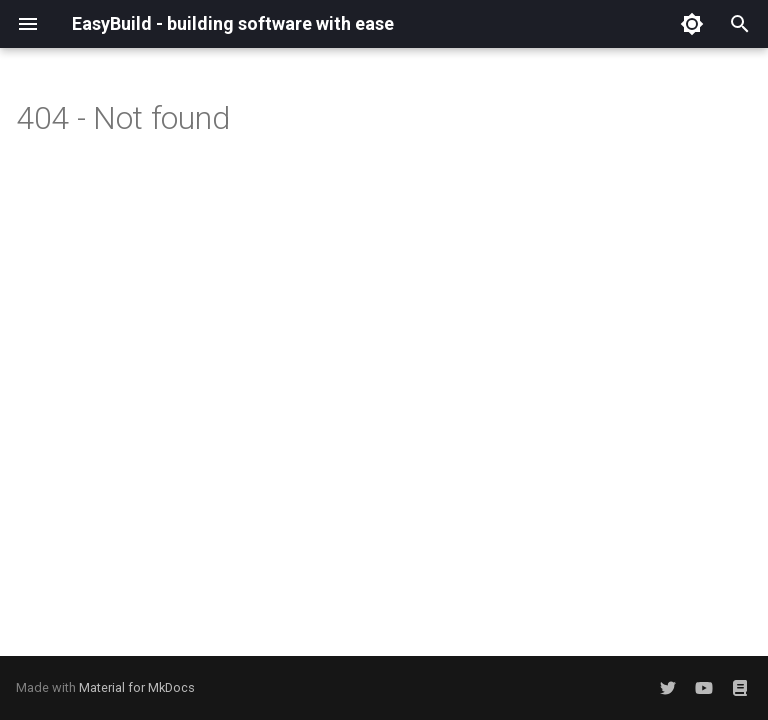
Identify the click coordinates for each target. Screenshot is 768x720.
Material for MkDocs (137, 687)
